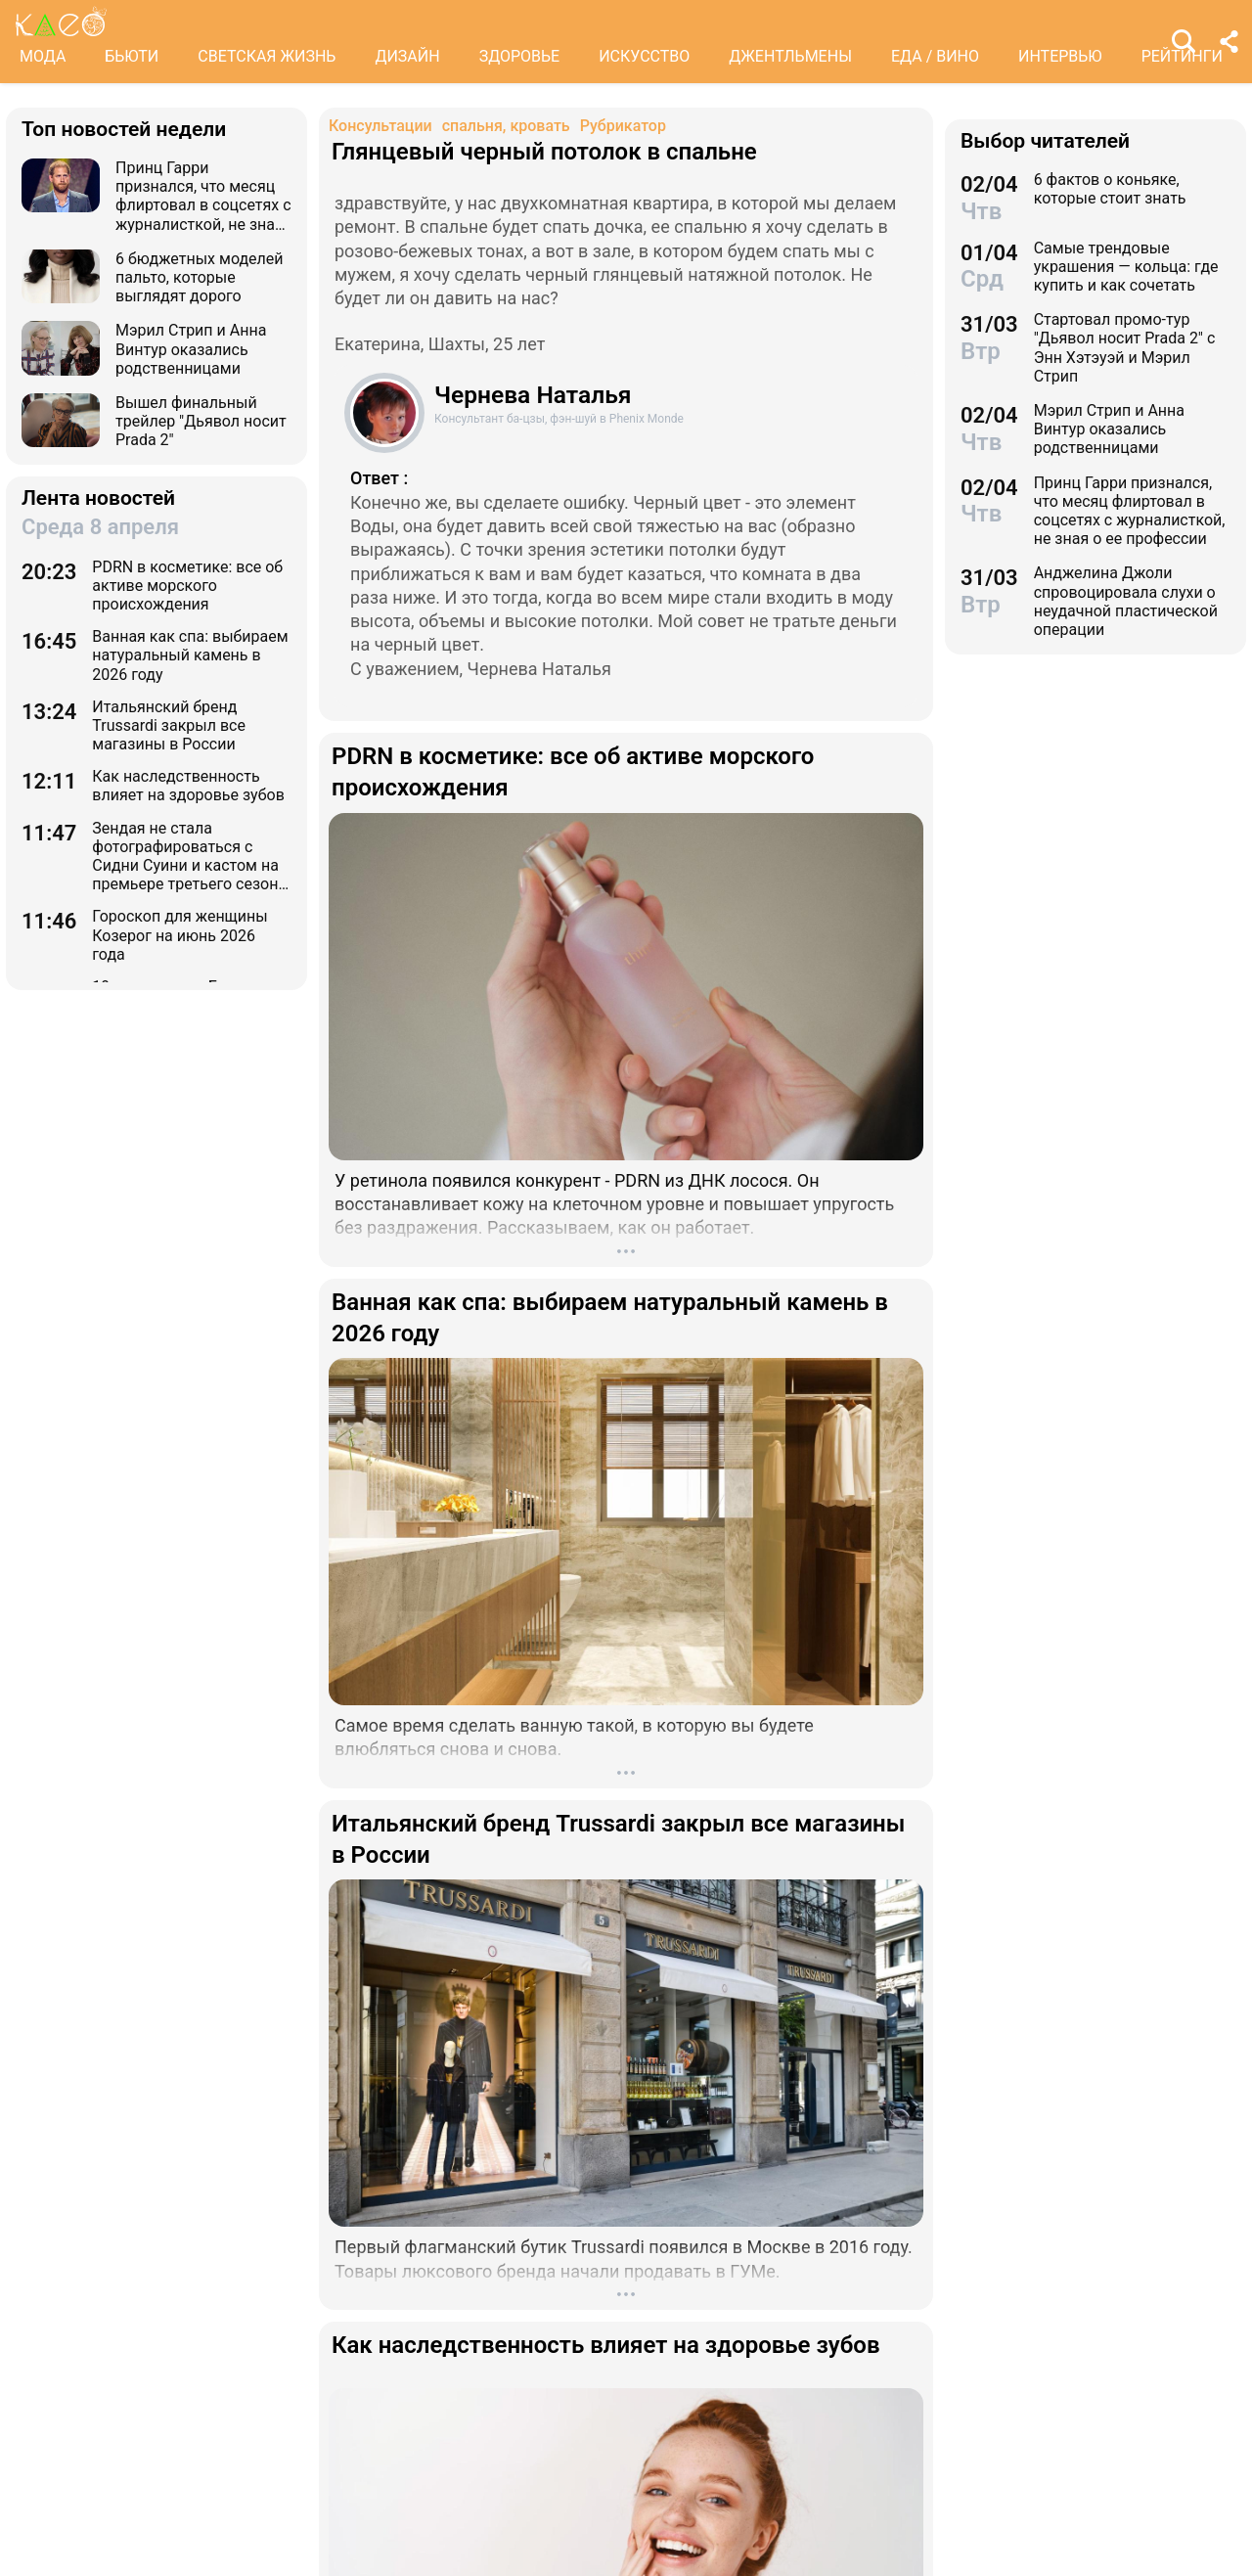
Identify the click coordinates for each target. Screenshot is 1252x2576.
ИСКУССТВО (644, 56)
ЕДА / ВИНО (935, 56)
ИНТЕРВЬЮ (1060, 56)
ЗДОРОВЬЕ (519, 56)
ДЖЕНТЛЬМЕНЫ (790, 56)
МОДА (43, 56)
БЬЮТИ (131, 56)
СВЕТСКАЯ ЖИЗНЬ (266, 56)
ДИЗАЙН (407, 56)
